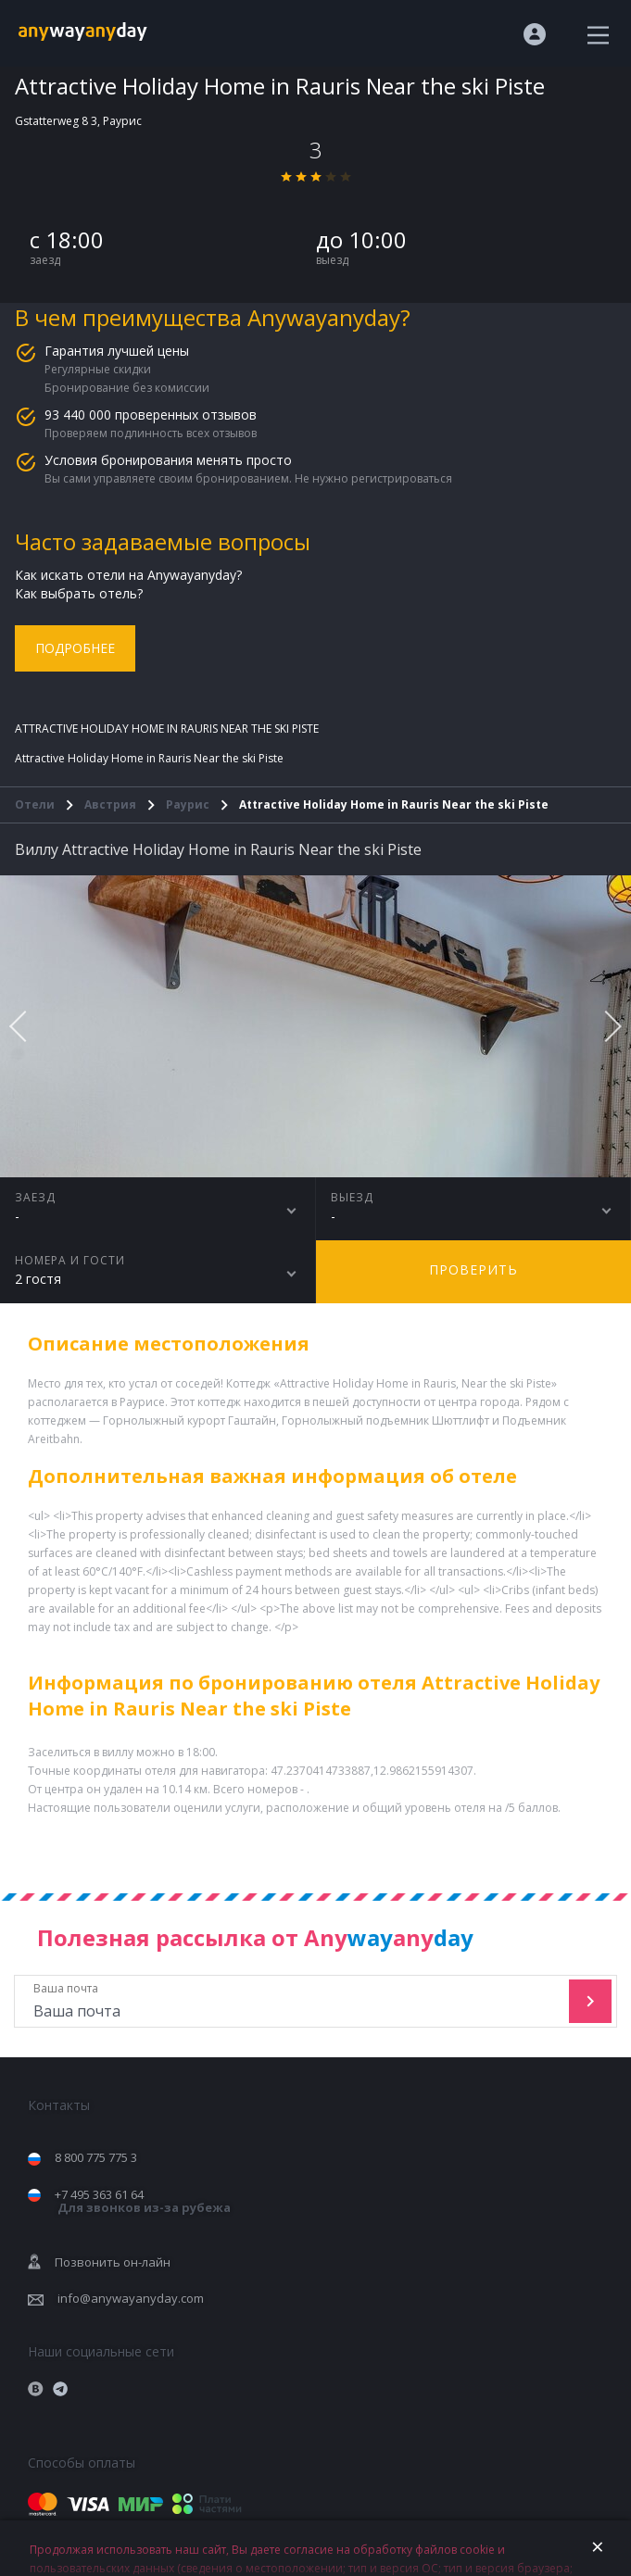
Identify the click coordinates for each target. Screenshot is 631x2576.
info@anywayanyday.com (130, 2298)
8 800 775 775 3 (96, 2157)
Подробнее (75, 648)
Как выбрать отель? (79, 593)
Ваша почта (294, 2001)
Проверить (473, 1269)
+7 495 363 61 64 (143, 2201)
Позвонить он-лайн (112, 2262)
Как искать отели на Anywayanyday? (128, 575)
